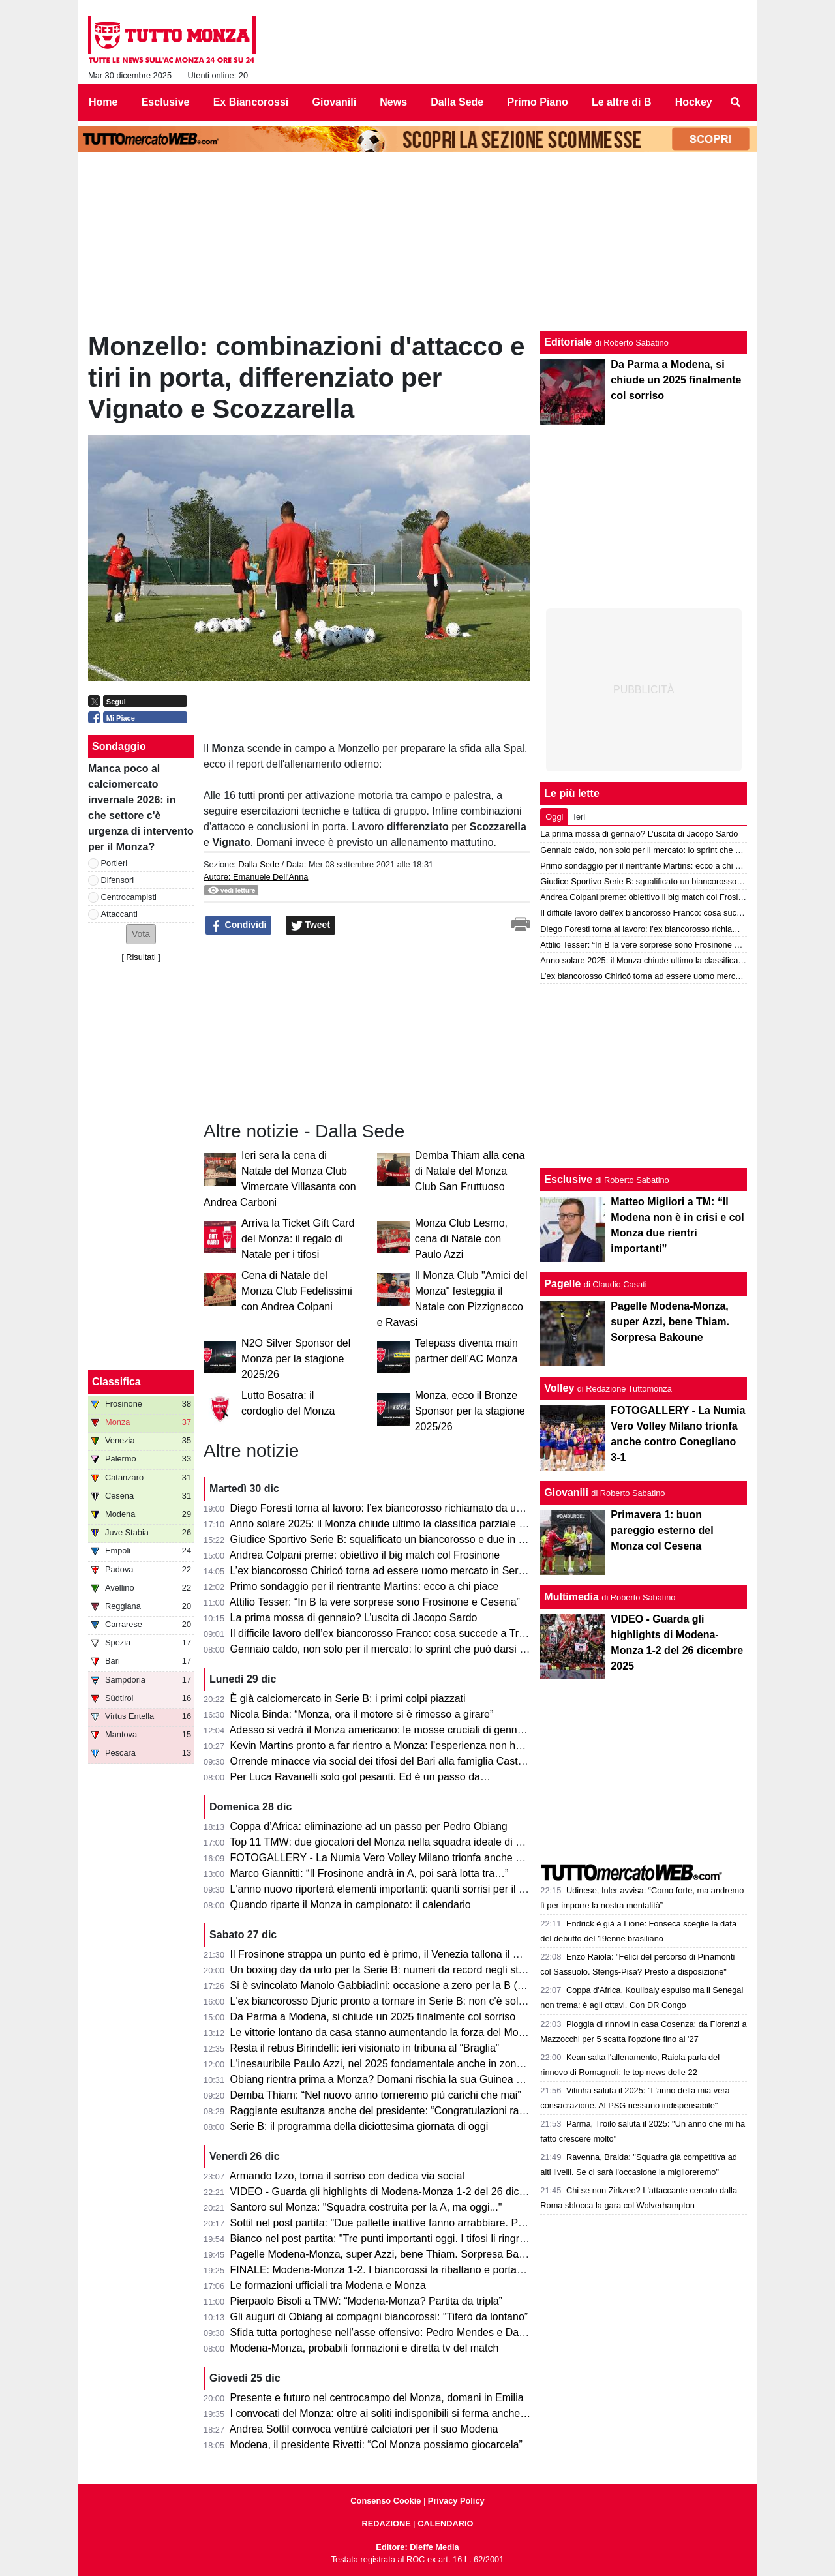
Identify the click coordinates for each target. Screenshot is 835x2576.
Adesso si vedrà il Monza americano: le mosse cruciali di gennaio (380, 1729)
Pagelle (562, 1283)
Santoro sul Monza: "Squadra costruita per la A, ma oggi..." (366, 2207)
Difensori (117, 880)
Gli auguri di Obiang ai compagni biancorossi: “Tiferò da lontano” (379, 2316)
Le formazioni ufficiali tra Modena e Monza (328, 2285)
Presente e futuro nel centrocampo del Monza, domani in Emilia (377, 2397)
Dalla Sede (258, 864)
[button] (141, 934)
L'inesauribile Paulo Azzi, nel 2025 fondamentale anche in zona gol (384, 2063)
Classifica (116, 1381)
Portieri (114, 863)
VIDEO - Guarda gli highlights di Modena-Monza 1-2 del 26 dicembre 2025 (402, 2191)
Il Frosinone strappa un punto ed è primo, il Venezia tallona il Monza (387, 1954)
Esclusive (568, 1179)
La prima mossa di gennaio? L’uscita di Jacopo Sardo (354, 1617)
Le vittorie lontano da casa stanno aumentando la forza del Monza (383, 2032)
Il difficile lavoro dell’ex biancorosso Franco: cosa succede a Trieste (385, 1633)
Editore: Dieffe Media (417, 2547)
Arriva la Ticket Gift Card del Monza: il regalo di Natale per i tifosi (297, 1239)
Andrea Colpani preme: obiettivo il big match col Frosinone (365, 1555)
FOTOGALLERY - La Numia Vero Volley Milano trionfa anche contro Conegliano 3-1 (424, 1857)
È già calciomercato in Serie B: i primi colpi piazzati (348, 1698)
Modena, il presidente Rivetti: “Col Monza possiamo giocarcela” (376, 2444)
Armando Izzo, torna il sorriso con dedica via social (347, 2175)
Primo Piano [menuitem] (537, 102)
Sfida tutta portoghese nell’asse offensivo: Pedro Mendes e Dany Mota (393, 2332)
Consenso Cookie (385, 2501)
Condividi (239, 925)
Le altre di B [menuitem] (622, 102)
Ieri (579, 817)
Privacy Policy (456, 2501)
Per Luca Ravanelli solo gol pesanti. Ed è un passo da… (360, 1776)
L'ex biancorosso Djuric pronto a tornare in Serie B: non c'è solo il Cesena (400, 2001)
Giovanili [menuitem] (334, 102)
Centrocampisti (129, 897)
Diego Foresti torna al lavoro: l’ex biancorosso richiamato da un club (387, 1508)
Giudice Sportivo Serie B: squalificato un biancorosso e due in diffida (388, 1539)
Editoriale (568, 342)
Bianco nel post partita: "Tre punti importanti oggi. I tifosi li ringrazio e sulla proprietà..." (429, 2238)
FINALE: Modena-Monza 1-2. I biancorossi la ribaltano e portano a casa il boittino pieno (432, 2269)
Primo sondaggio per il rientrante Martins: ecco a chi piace (364, 1586)
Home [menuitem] (103, 102)
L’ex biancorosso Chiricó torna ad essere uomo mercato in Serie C (383, 1570)
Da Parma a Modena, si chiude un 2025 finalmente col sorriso (373, 2016)
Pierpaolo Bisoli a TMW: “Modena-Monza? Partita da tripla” (366, 2301)
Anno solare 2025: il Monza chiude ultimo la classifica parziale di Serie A (397, 1523)
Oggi (554, 817)
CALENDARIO (445, 2523)
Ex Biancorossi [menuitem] (251, 102)
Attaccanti (119, 914)
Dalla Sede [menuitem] (457, 102)
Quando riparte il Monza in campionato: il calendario (350, 1904)
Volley (559, 1388)
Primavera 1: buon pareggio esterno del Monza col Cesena (662, 1530)
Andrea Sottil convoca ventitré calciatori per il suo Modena (364, 2428)
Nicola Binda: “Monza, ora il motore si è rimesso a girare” (362, 1714)
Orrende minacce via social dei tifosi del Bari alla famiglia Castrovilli (386, 1761)
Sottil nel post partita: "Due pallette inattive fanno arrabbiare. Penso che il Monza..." (422, 2222)
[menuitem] (735, 102)
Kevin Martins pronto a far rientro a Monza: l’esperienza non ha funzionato (401, 1745)
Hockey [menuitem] (693, 102)
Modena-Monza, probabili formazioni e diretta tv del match (364, 2348)
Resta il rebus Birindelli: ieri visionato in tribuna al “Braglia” (365, 2048)
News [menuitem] (393, 102)
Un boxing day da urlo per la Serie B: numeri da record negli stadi (381, 1969)
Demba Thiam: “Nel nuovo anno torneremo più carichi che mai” (375, 2095)
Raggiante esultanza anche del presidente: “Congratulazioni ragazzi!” (390, 2110)
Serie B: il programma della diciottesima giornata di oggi (359, 2126)
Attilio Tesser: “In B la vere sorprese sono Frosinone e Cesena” (375, 1602)
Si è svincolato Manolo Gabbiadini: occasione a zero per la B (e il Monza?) (402, 1985)
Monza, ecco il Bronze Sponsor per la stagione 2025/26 (470, 1411)
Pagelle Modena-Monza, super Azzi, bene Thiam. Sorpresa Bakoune (388, 2254)
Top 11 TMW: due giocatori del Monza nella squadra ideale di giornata (391, 1842)
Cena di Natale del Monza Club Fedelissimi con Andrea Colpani (296, 1291)
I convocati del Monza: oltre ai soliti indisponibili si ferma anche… (380, 2413)
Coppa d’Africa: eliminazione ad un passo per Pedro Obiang (369, 1826)
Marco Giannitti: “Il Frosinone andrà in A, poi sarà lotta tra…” (369, 1873)
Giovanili (566, 1492)
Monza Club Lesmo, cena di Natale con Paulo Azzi (461, 1239)
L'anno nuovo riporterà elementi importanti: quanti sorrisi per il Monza (390, 1889)
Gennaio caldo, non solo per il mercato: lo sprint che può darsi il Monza (394, 1649)
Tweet (311, 925)
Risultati (141, 957)
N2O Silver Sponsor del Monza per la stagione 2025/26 (295, 1359)
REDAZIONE (385, 2523)
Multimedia (571, 1596)
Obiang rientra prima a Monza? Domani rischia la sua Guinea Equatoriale (399, 2079)
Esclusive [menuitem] (166, 102)
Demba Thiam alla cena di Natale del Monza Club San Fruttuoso (470, 1171)
